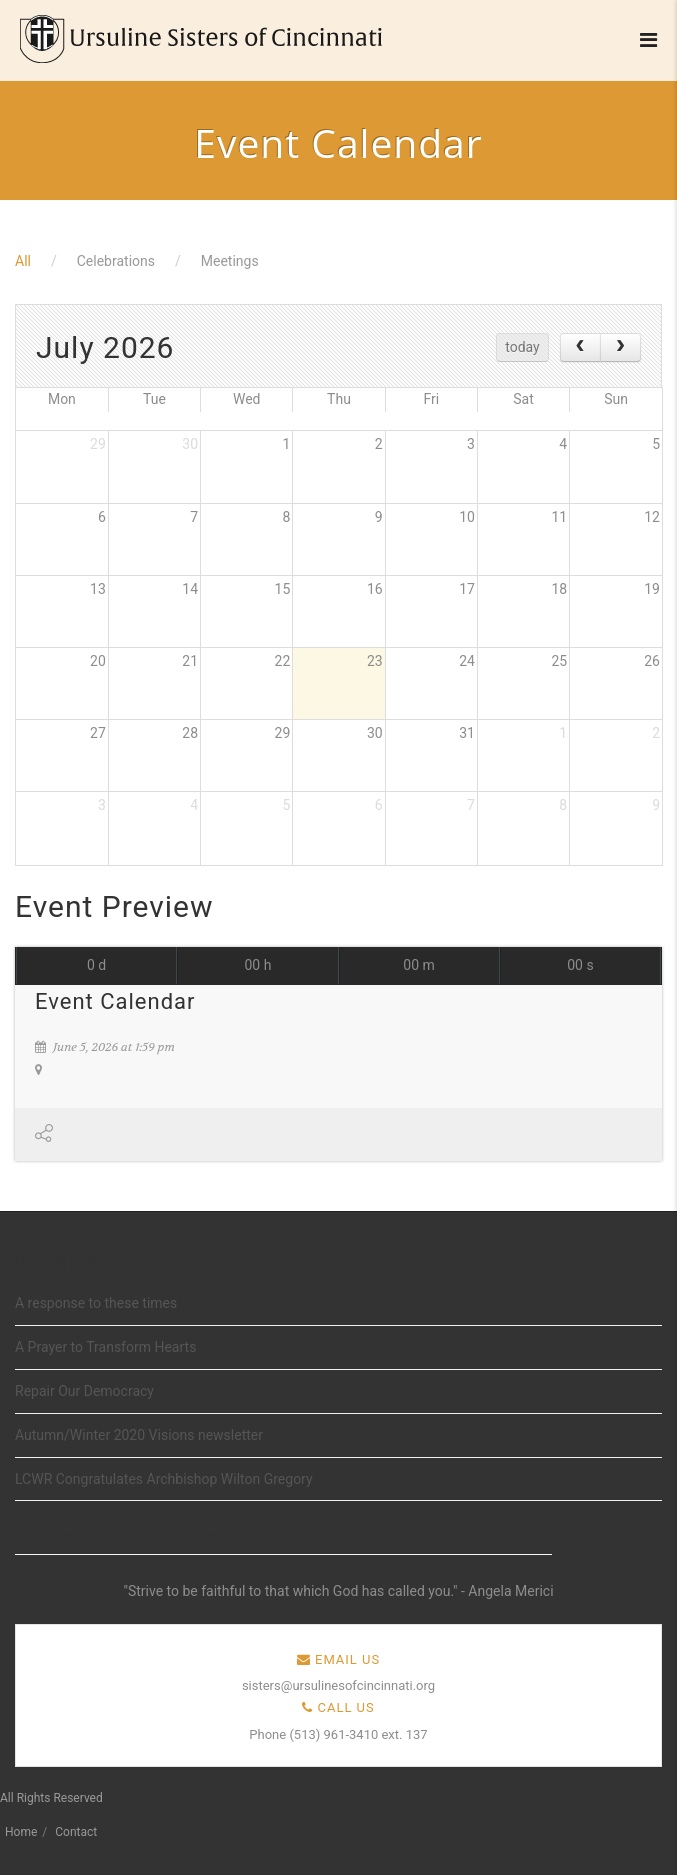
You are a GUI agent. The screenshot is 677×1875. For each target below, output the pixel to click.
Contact (76, 1832)
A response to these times (96, 1303)
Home (21, 1832)
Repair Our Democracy (84, 1391)
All (23, 261)
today (522, 347)
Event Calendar (115, 1001)
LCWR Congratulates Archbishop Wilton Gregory (164, 1479)
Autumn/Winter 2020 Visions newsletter (139, 1435)
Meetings (230, 261)
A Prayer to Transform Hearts (105, 1347)
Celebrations (116, 261)
